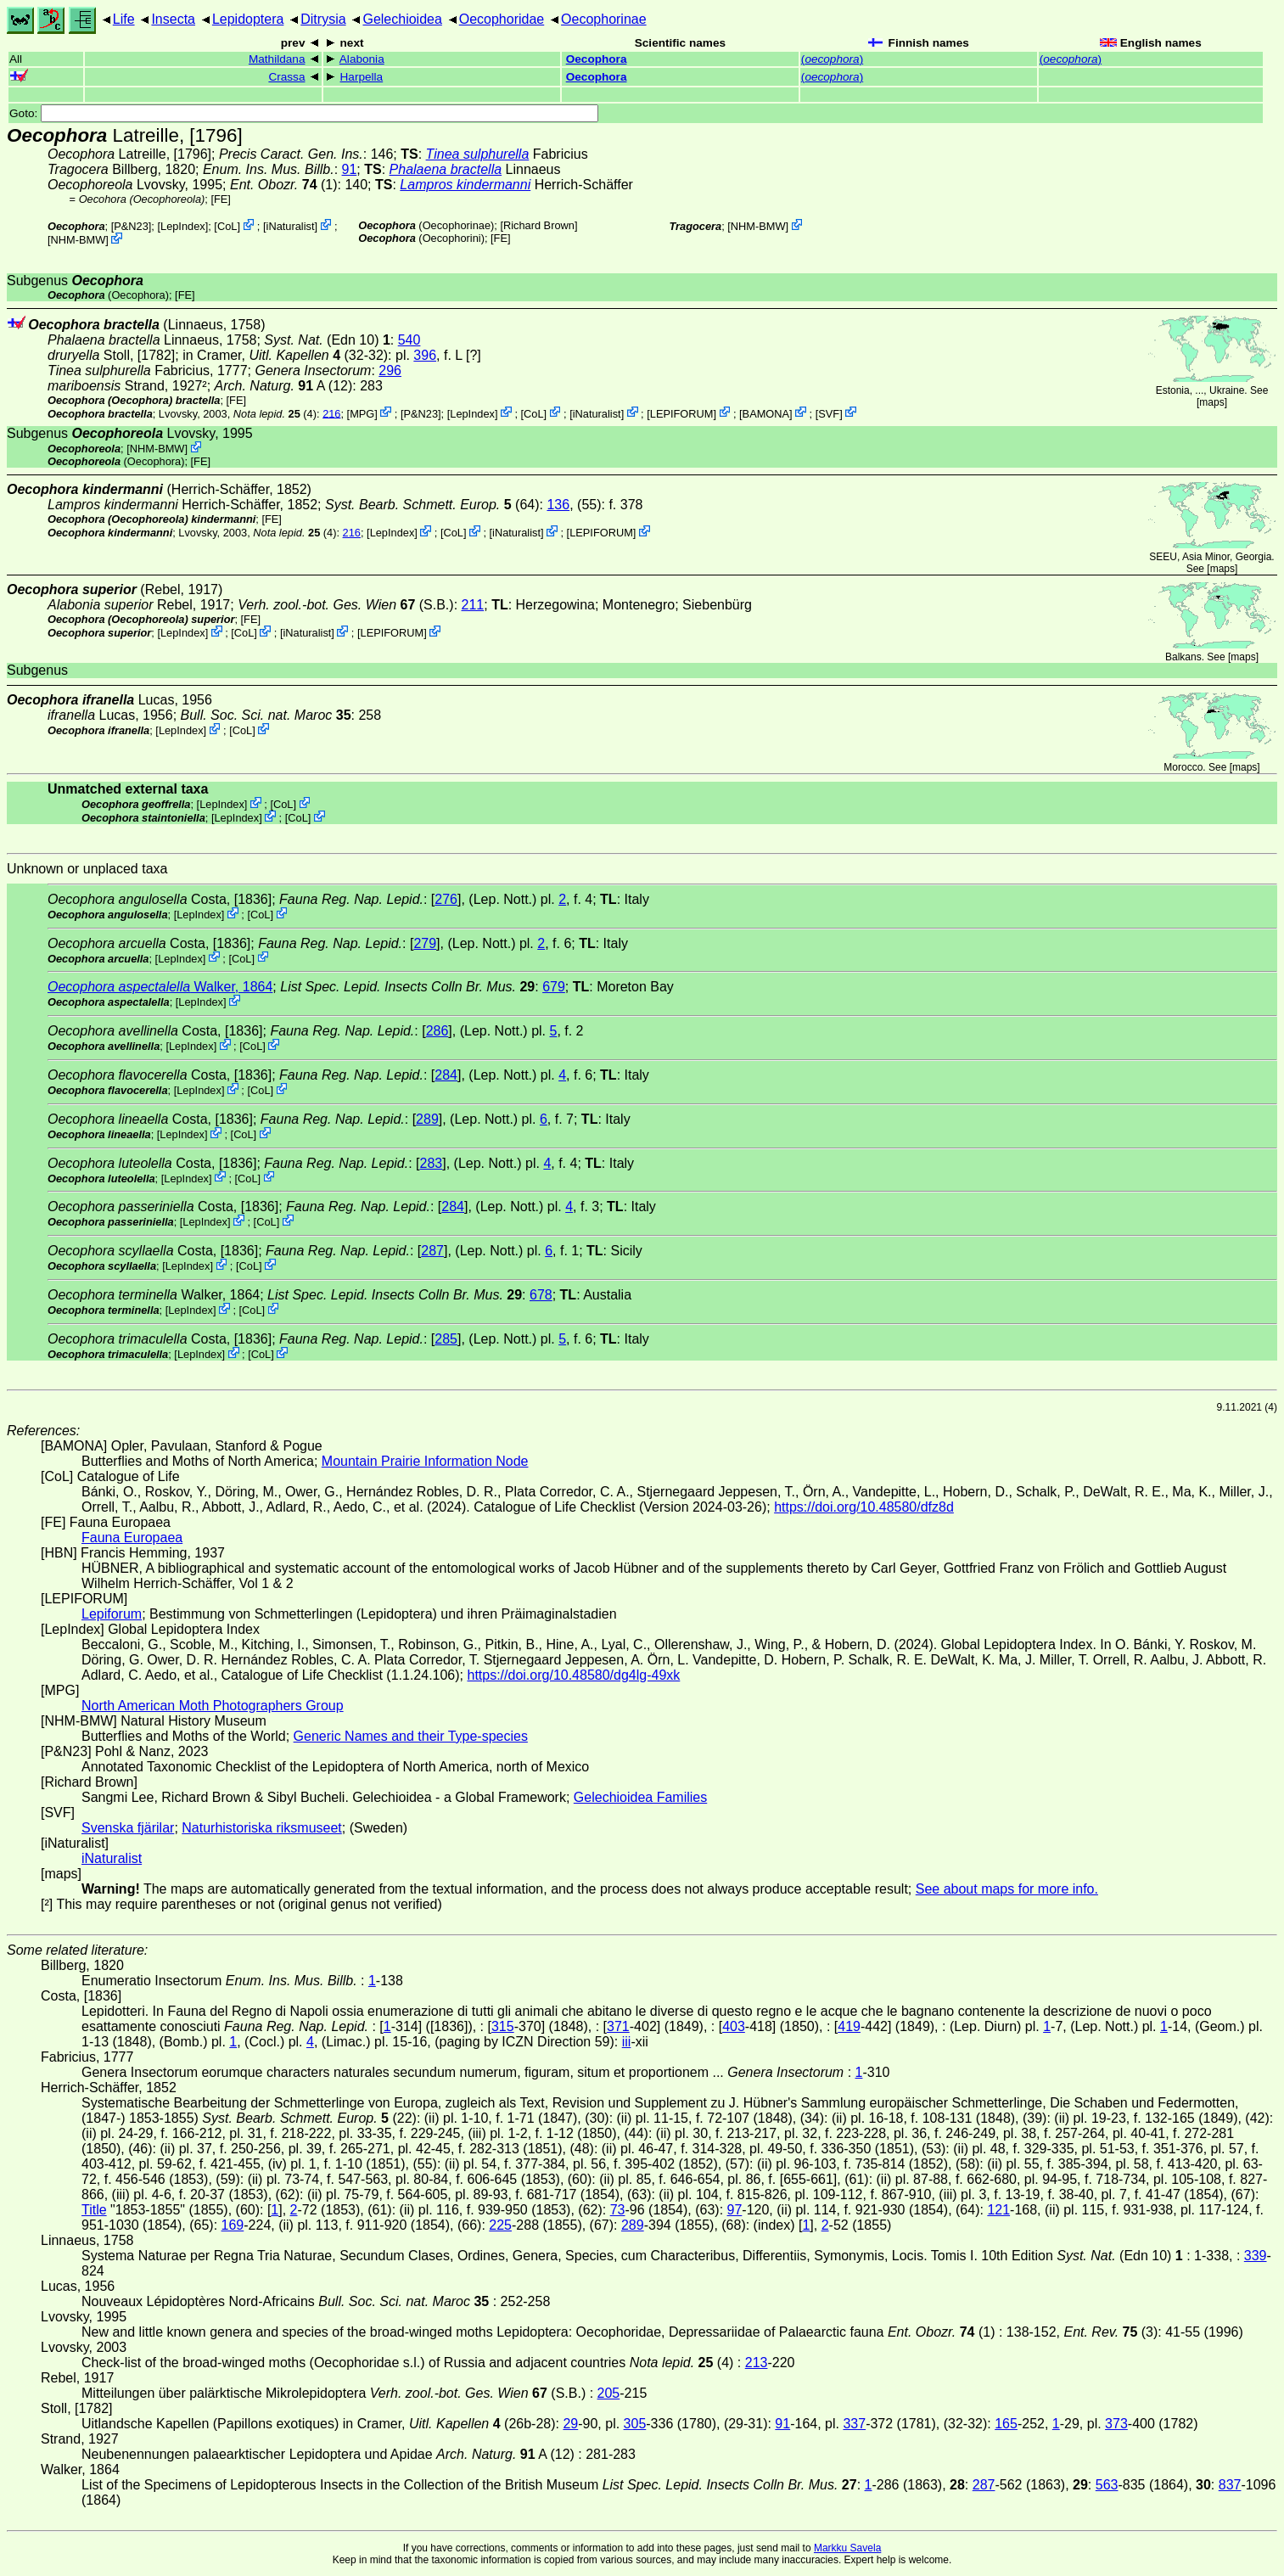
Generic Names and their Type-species (411, 1736)
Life (124, 19)
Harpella (362, 76)
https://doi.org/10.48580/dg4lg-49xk (573, 1675)
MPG (362, 413)
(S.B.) (345, 605)
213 (756, 2362)
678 (541, 1295)
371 (618, 2026)
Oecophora (596, 59)
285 (446, 1339)
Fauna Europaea (131, 1537)
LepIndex (182, 226)
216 (331, 413)
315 (502, 2026)
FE (220, 199)
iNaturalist (290, 226)
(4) (275, 413)
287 (432, 1250)
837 (1230, 2485)
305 (635, 2423)
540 (409, 340)
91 (349, 169)
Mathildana (277, 59)
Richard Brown (539, 225)
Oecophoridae (502, 19)
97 (735, 2210)
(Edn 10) (327, 340)
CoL (227, 226)
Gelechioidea (401, 19)
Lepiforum (111, 1614)
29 (570, 2423)
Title (94, 2210)
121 (998, 2210)
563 (1107, 2485)
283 (431, 1163)
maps (1211, 402)
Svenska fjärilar (127, 1828)
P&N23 (131, 226)
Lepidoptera (248, 19)
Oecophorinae (604, 19)
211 (473, 605)
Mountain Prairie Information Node (425, 1461)
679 (553, 986)
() (832, 59)
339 (1255, 2255)
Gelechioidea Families (640, 1797)
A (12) (284, 386)
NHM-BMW (78, 239)
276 (446, 899)
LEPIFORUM (682, 413)
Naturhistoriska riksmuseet (262, 1828)
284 (446, 1075)
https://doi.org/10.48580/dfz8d (864, 1507)
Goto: (303, 113)
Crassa (286, 76)
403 (733, 2026)
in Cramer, (261, 355)
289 (427, 1119)
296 (389, 370)
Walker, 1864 (160, 986)
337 (854, 2423)
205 (608, 2393)
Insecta (173, 19)
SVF (828, 413)
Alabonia (361, 59)
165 (1006, 2423)
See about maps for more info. (1007, 1889)
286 (437, 1031)
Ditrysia (322, 19)
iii (626, 2041)
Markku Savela (847, 2548)
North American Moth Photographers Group (212, 1705)
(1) (284, 184)
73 (617, 2210)
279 (424, 943)
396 (424, 355)
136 (558, 504)
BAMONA (766, 413)
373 (1116, 2423)
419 (849, 2026)
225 (500, 2225)
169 (232, 2225)
